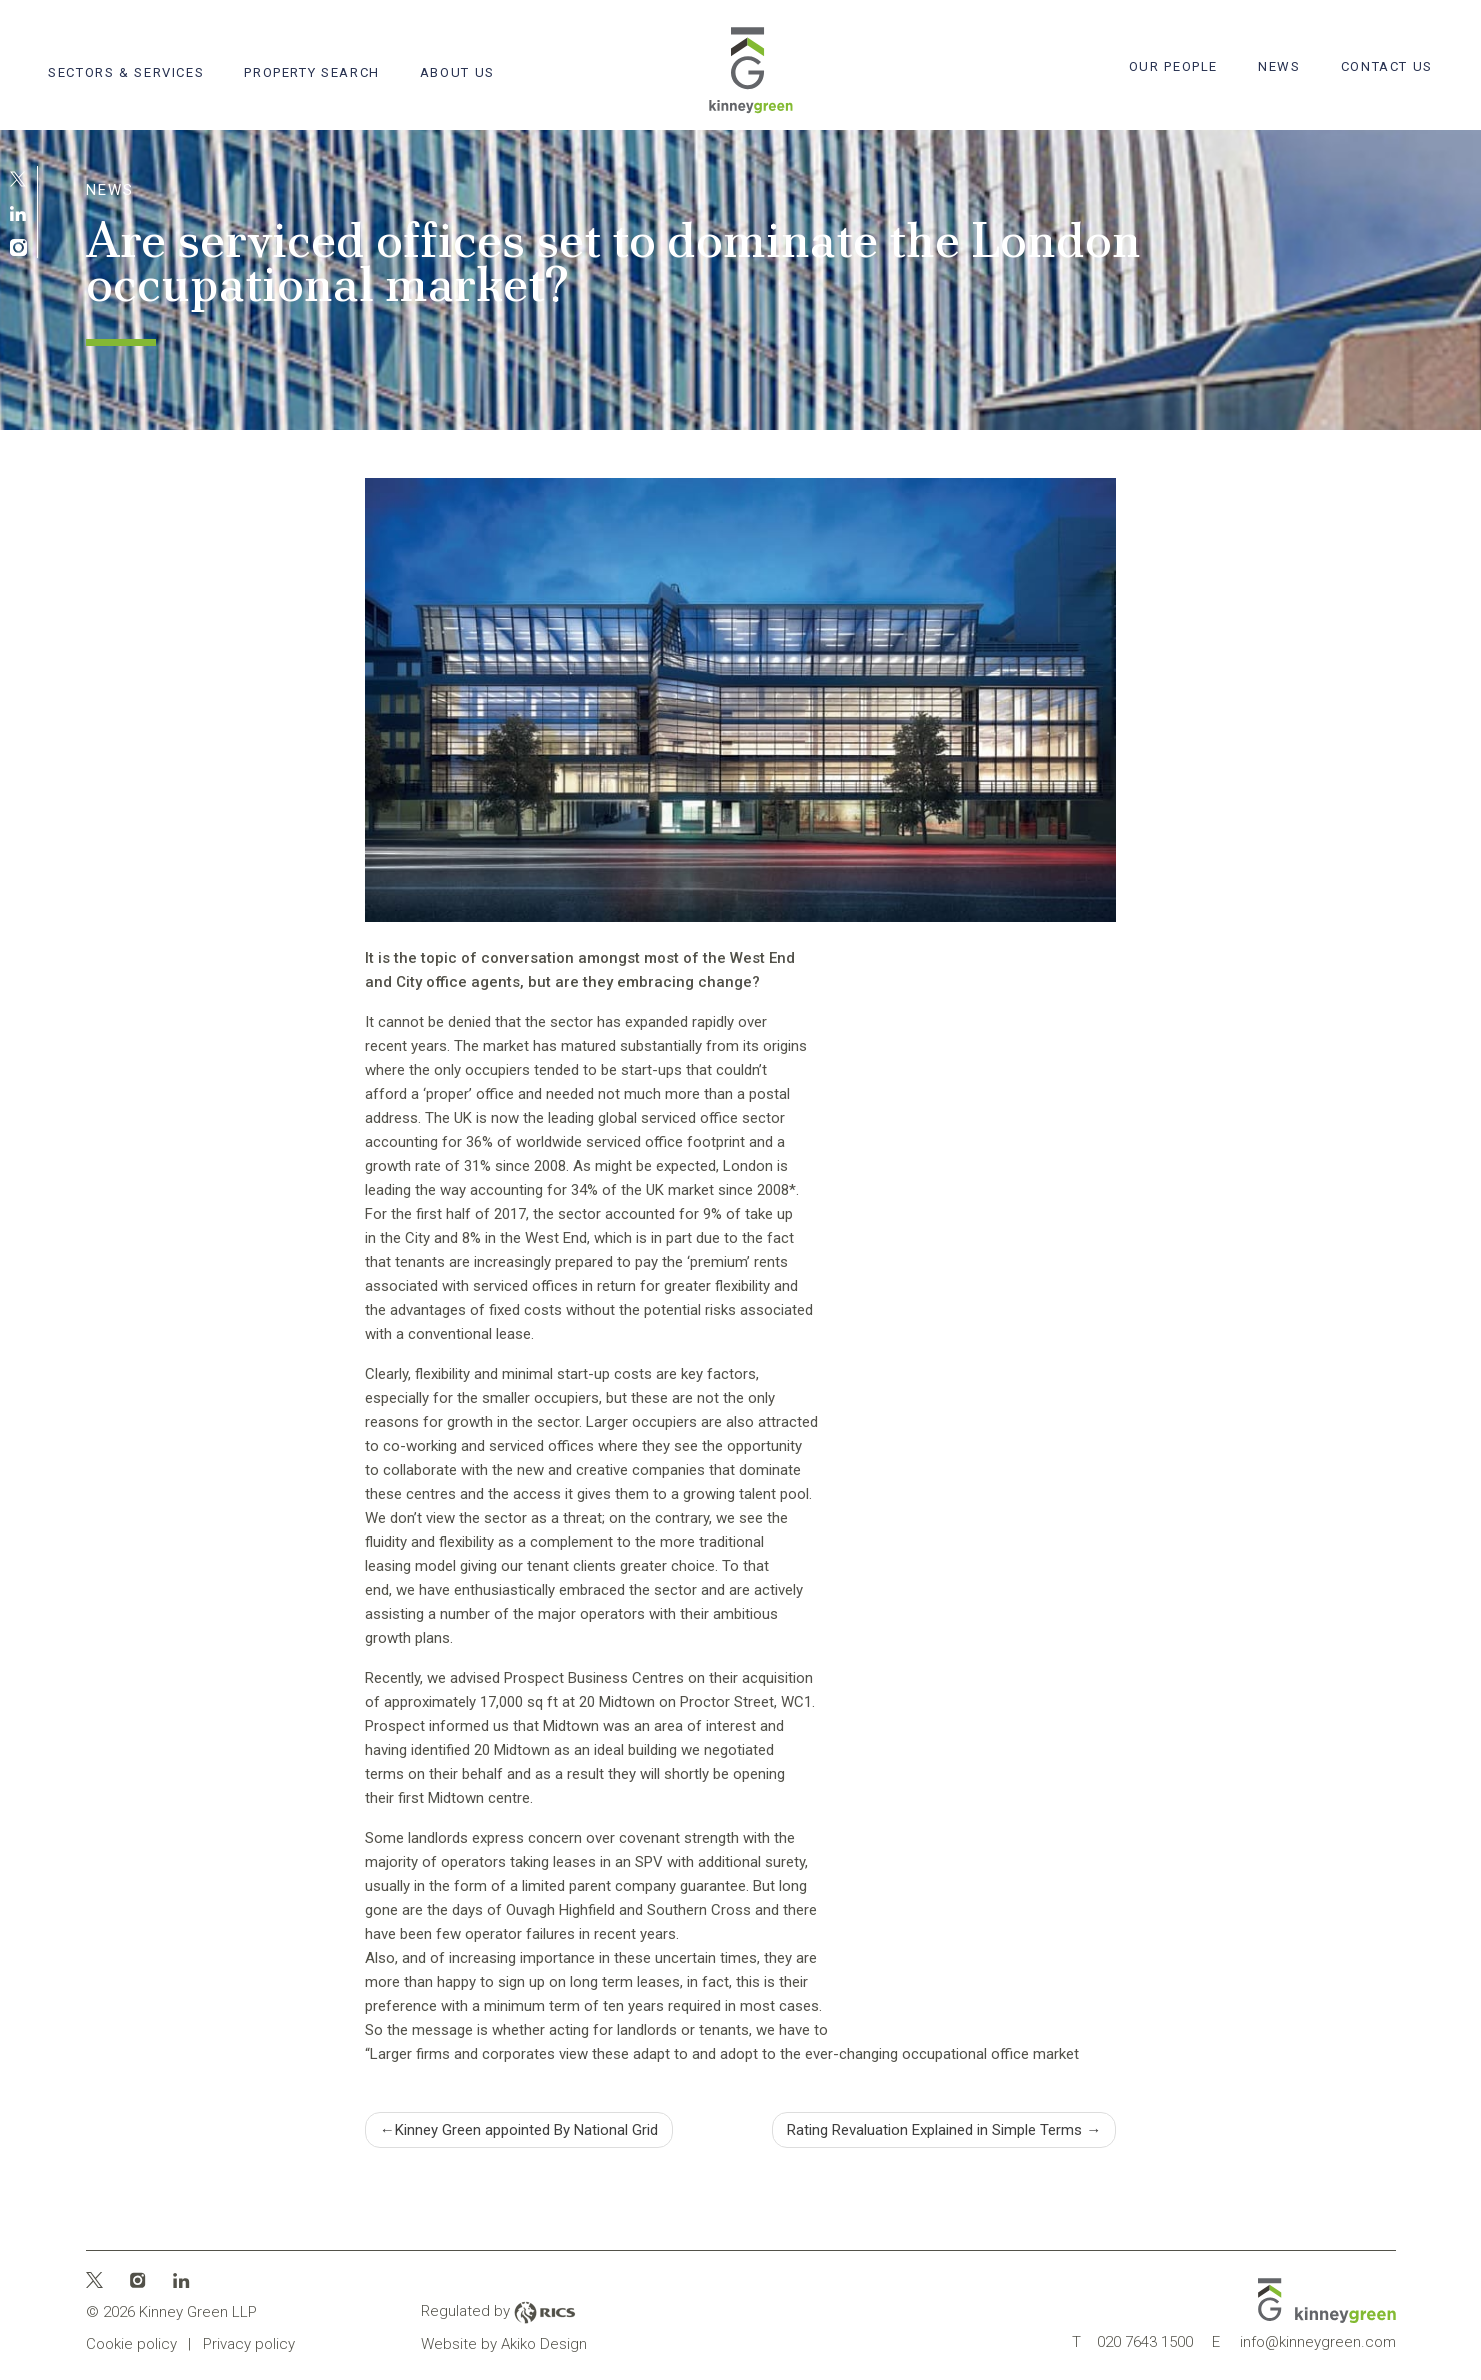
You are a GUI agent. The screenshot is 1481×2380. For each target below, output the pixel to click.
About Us (457, 72)
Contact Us (1387, 66)
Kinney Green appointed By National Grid (526, 2130)
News (1279, 66)
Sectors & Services (126, 72)
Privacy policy (249, 2344)
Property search (311, 72)
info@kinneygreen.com (1304, 2342)
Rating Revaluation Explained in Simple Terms (934, 2130)
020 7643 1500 (1132, 2342)
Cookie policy (131, 2344)
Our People (1173, 66)
